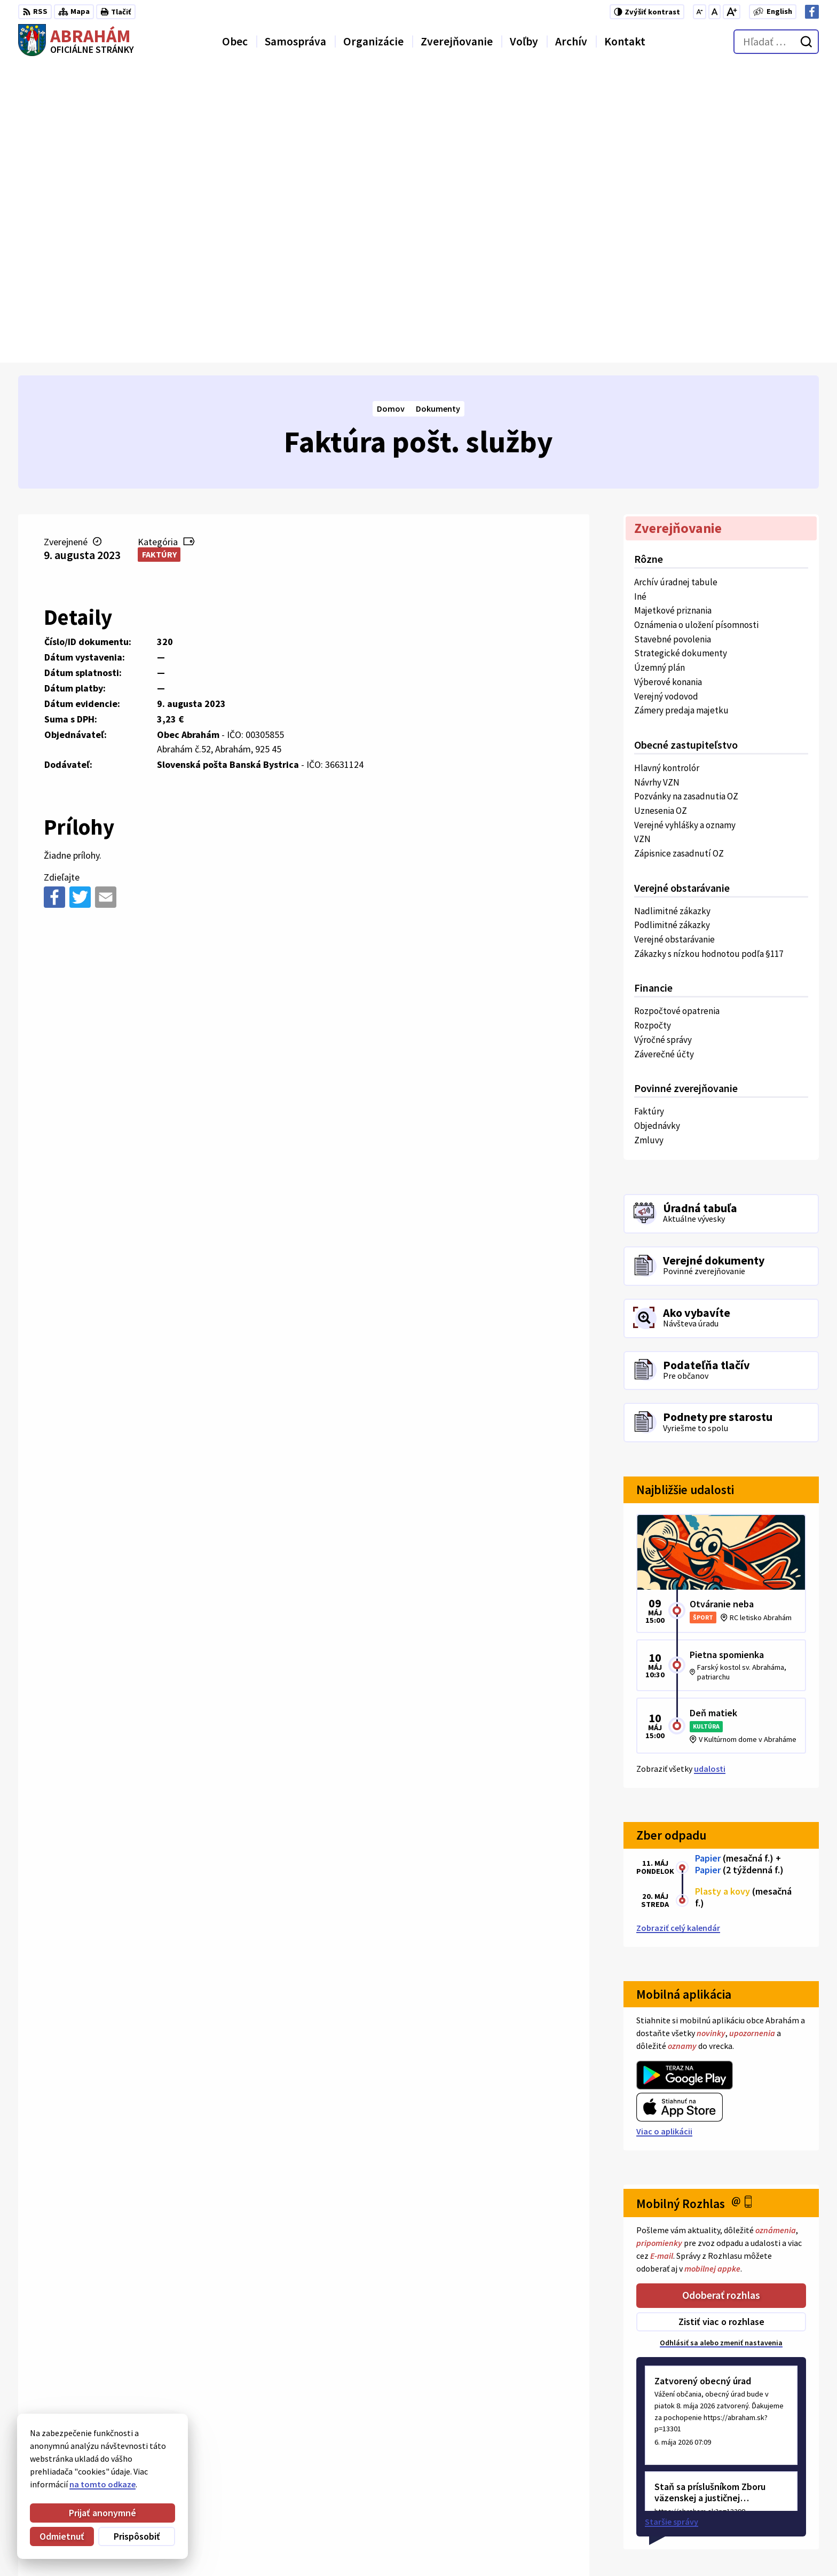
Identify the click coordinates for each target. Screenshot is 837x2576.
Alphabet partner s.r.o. (157, 2375)
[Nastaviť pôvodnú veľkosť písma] (714, 11)
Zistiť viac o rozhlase (721, 2025)
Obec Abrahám (105, 2386)
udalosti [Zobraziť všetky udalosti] (709, 1471)
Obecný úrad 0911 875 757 (749, 2497)
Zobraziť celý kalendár (678, 1630)
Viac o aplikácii (664, 1834)
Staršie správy (671, 2224)
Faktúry (159, 257)
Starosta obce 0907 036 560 (753, 2484)
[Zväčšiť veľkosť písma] (731, 11)
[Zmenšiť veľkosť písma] (699, 11)
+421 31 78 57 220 (733, 2509)
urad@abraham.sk (737, 2522)
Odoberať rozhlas (721, 1998)
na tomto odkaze (102, 2484)
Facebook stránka (736, 2535)
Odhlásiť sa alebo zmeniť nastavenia (721, 2045)
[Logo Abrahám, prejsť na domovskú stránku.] (76, 41)
